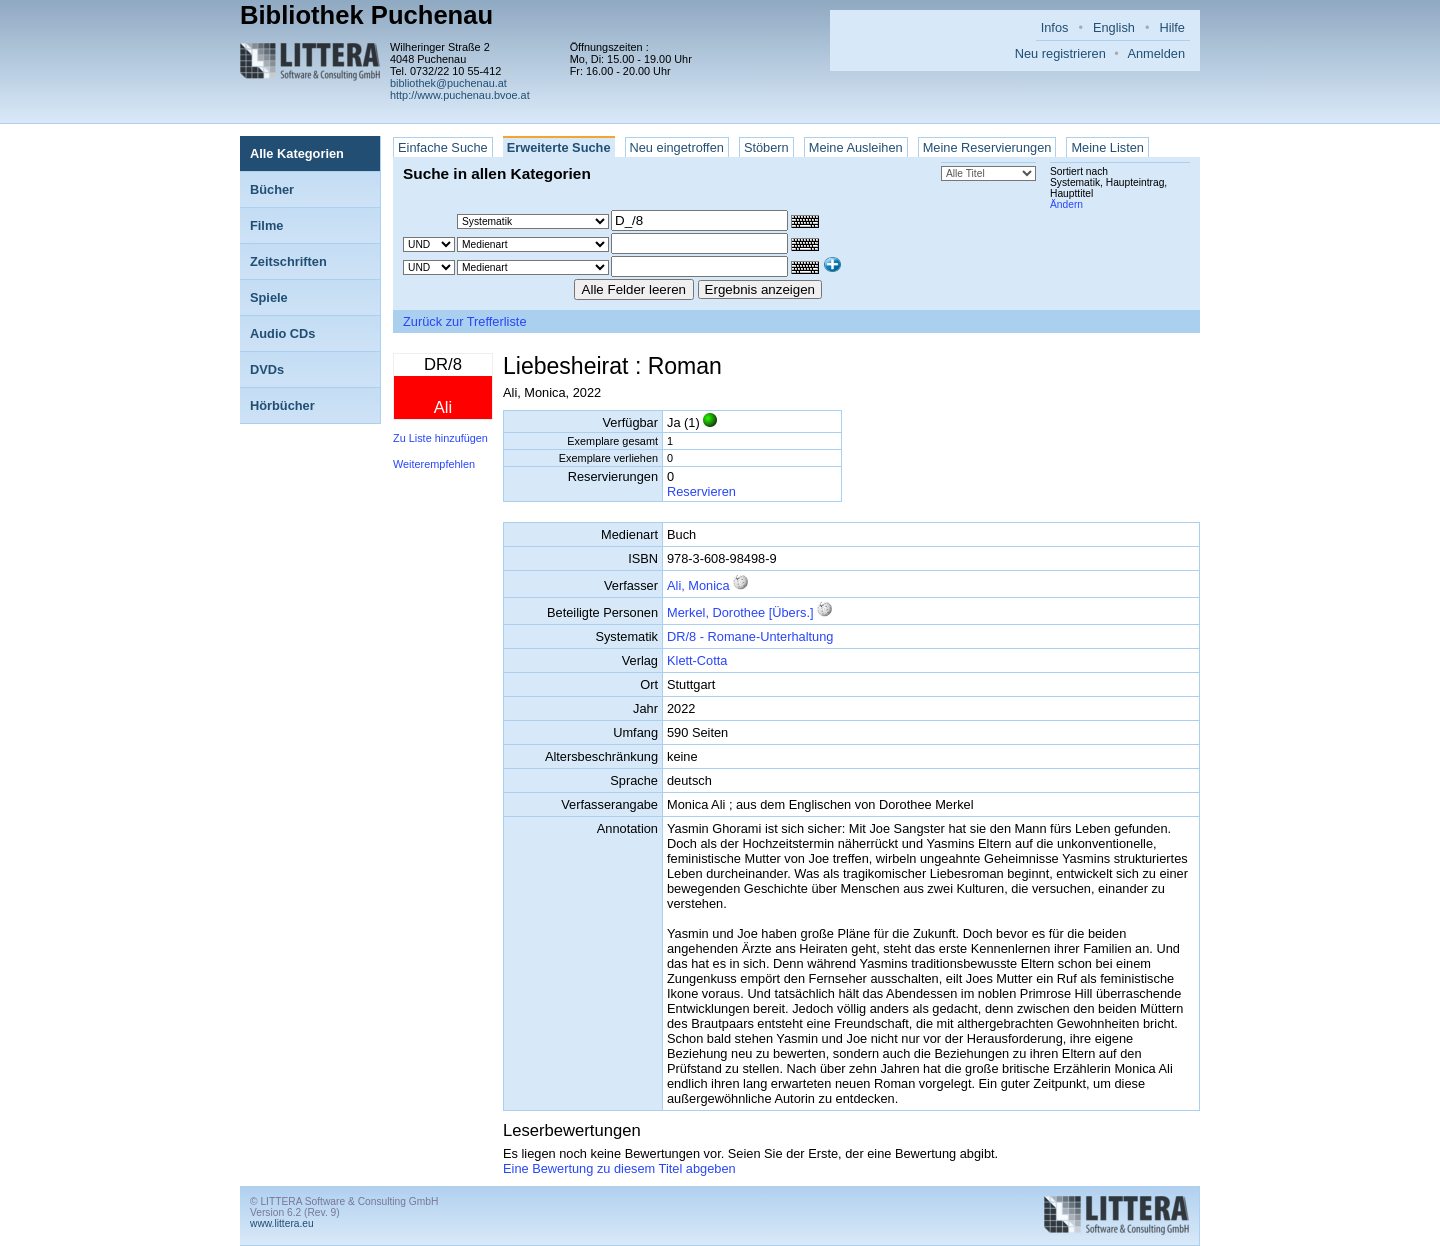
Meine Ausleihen (856, 147)
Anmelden (1156, 53)
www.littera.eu (282, 1223)
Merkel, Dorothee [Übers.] (740, 612)
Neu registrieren (1060, 53)
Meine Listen (1107, 147)
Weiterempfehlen (434, 464)
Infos (1055, 27)
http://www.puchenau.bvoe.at (460, 95)
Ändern (1066, 204)
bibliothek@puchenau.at (448, 83)
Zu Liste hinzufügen (440, 438)
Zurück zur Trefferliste (465, 321)
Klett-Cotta (697, 660)
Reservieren (701, 491)
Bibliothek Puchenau (366, 15)
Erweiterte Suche (559, 147)
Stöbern (766, 147)
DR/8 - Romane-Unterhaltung (750, 636)
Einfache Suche (443, 147)
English (1114, 27)
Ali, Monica (698, 585)
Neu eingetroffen (677, 147)
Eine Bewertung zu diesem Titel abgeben (619, 1168)
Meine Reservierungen (987, 147)
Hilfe (1172, 27)
